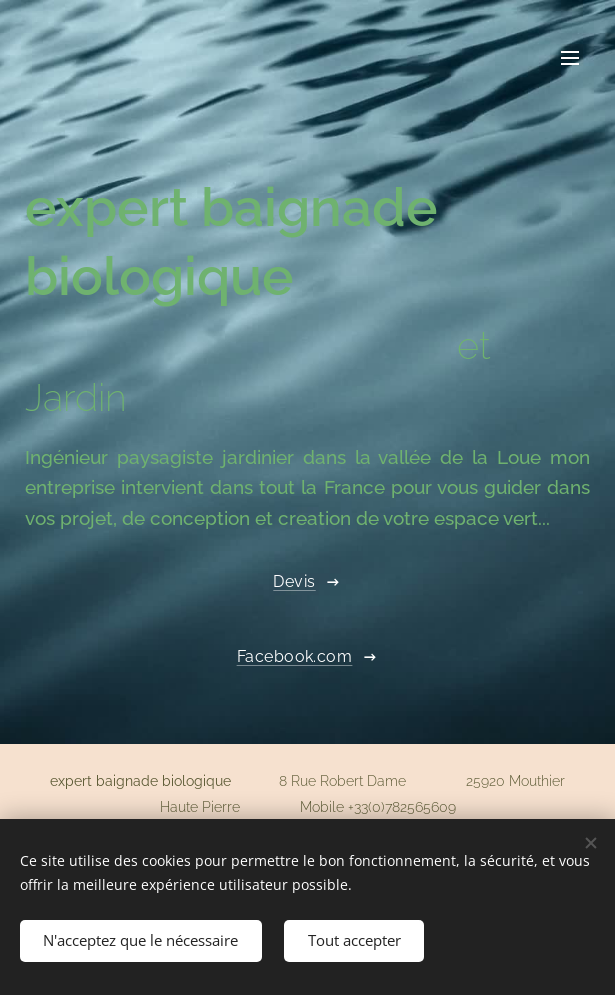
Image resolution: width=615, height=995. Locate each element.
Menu (570, 58)
